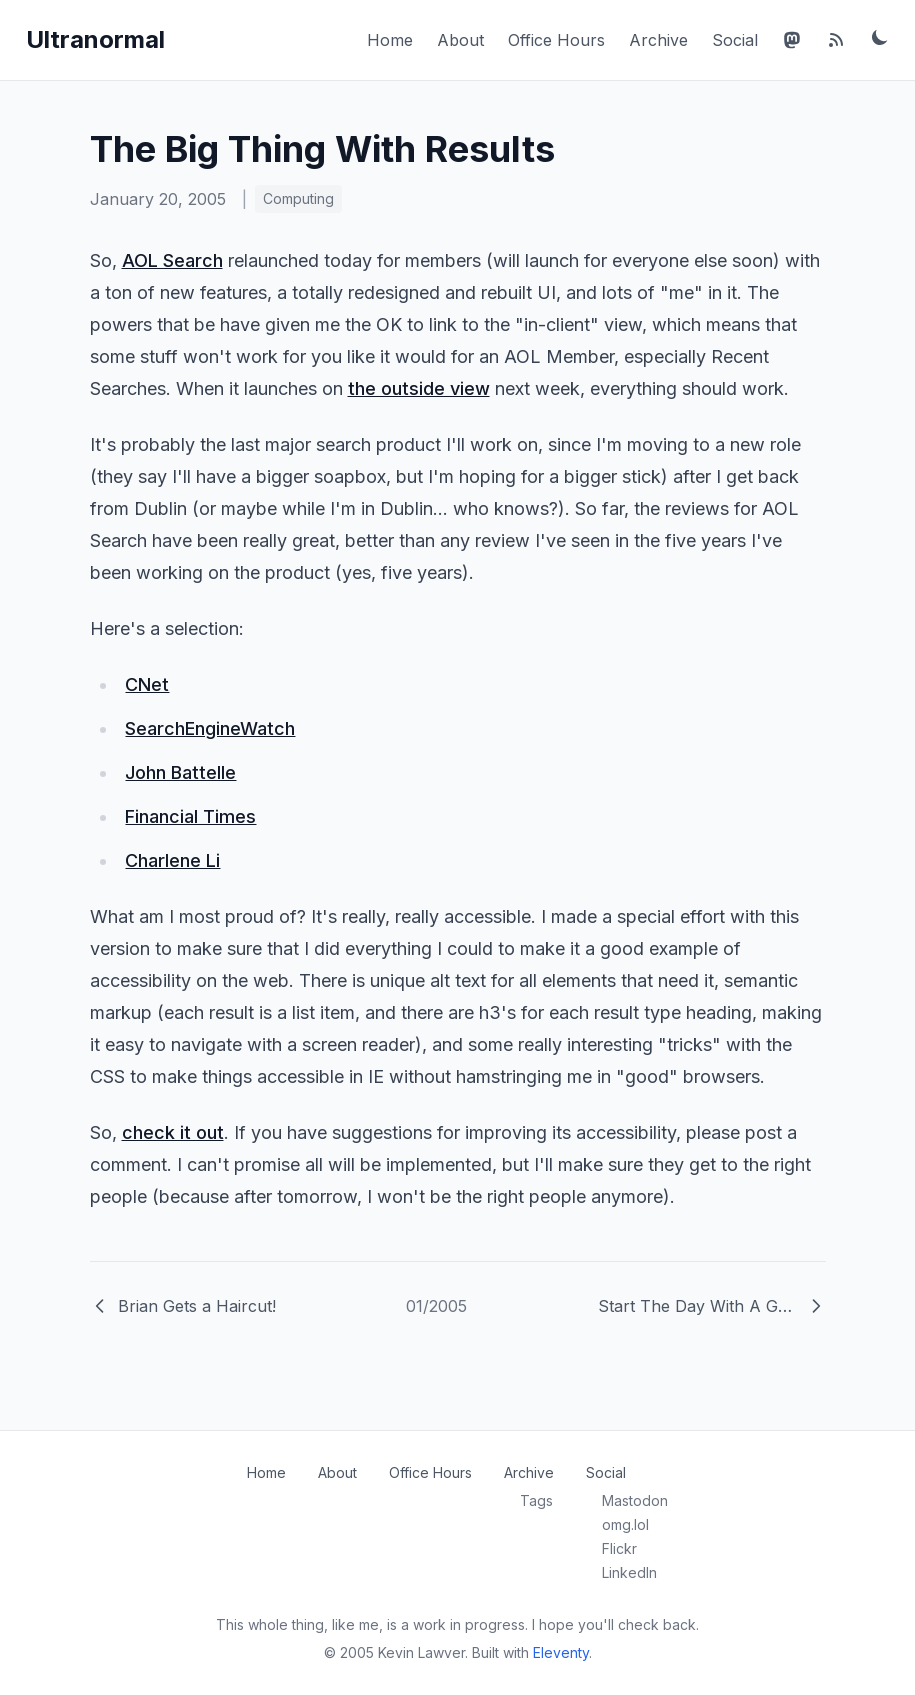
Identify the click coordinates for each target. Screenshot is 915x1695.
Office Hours (556, 40)
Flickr (619, 1548)
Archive (658, 40)
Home (390, 40)
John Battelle (180, 772)
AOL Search (172, 260)
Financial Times (190, 816)
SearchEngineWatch (210, 728)
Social (735, 40)
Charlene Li (172, 860)
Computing (298, 198)
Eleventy (561, 1652)
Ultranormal (95, 39)
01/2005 (436, 1306)
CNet (147, 684)
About (460, 40)
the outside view (419, 388)
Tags (536, 1500)
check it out (173, 1132)
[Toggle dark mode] (880, 37)
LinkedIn (629, 1572)
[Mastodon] (792, 40)
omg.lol (625, 1524)
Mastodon (635, 1500)
